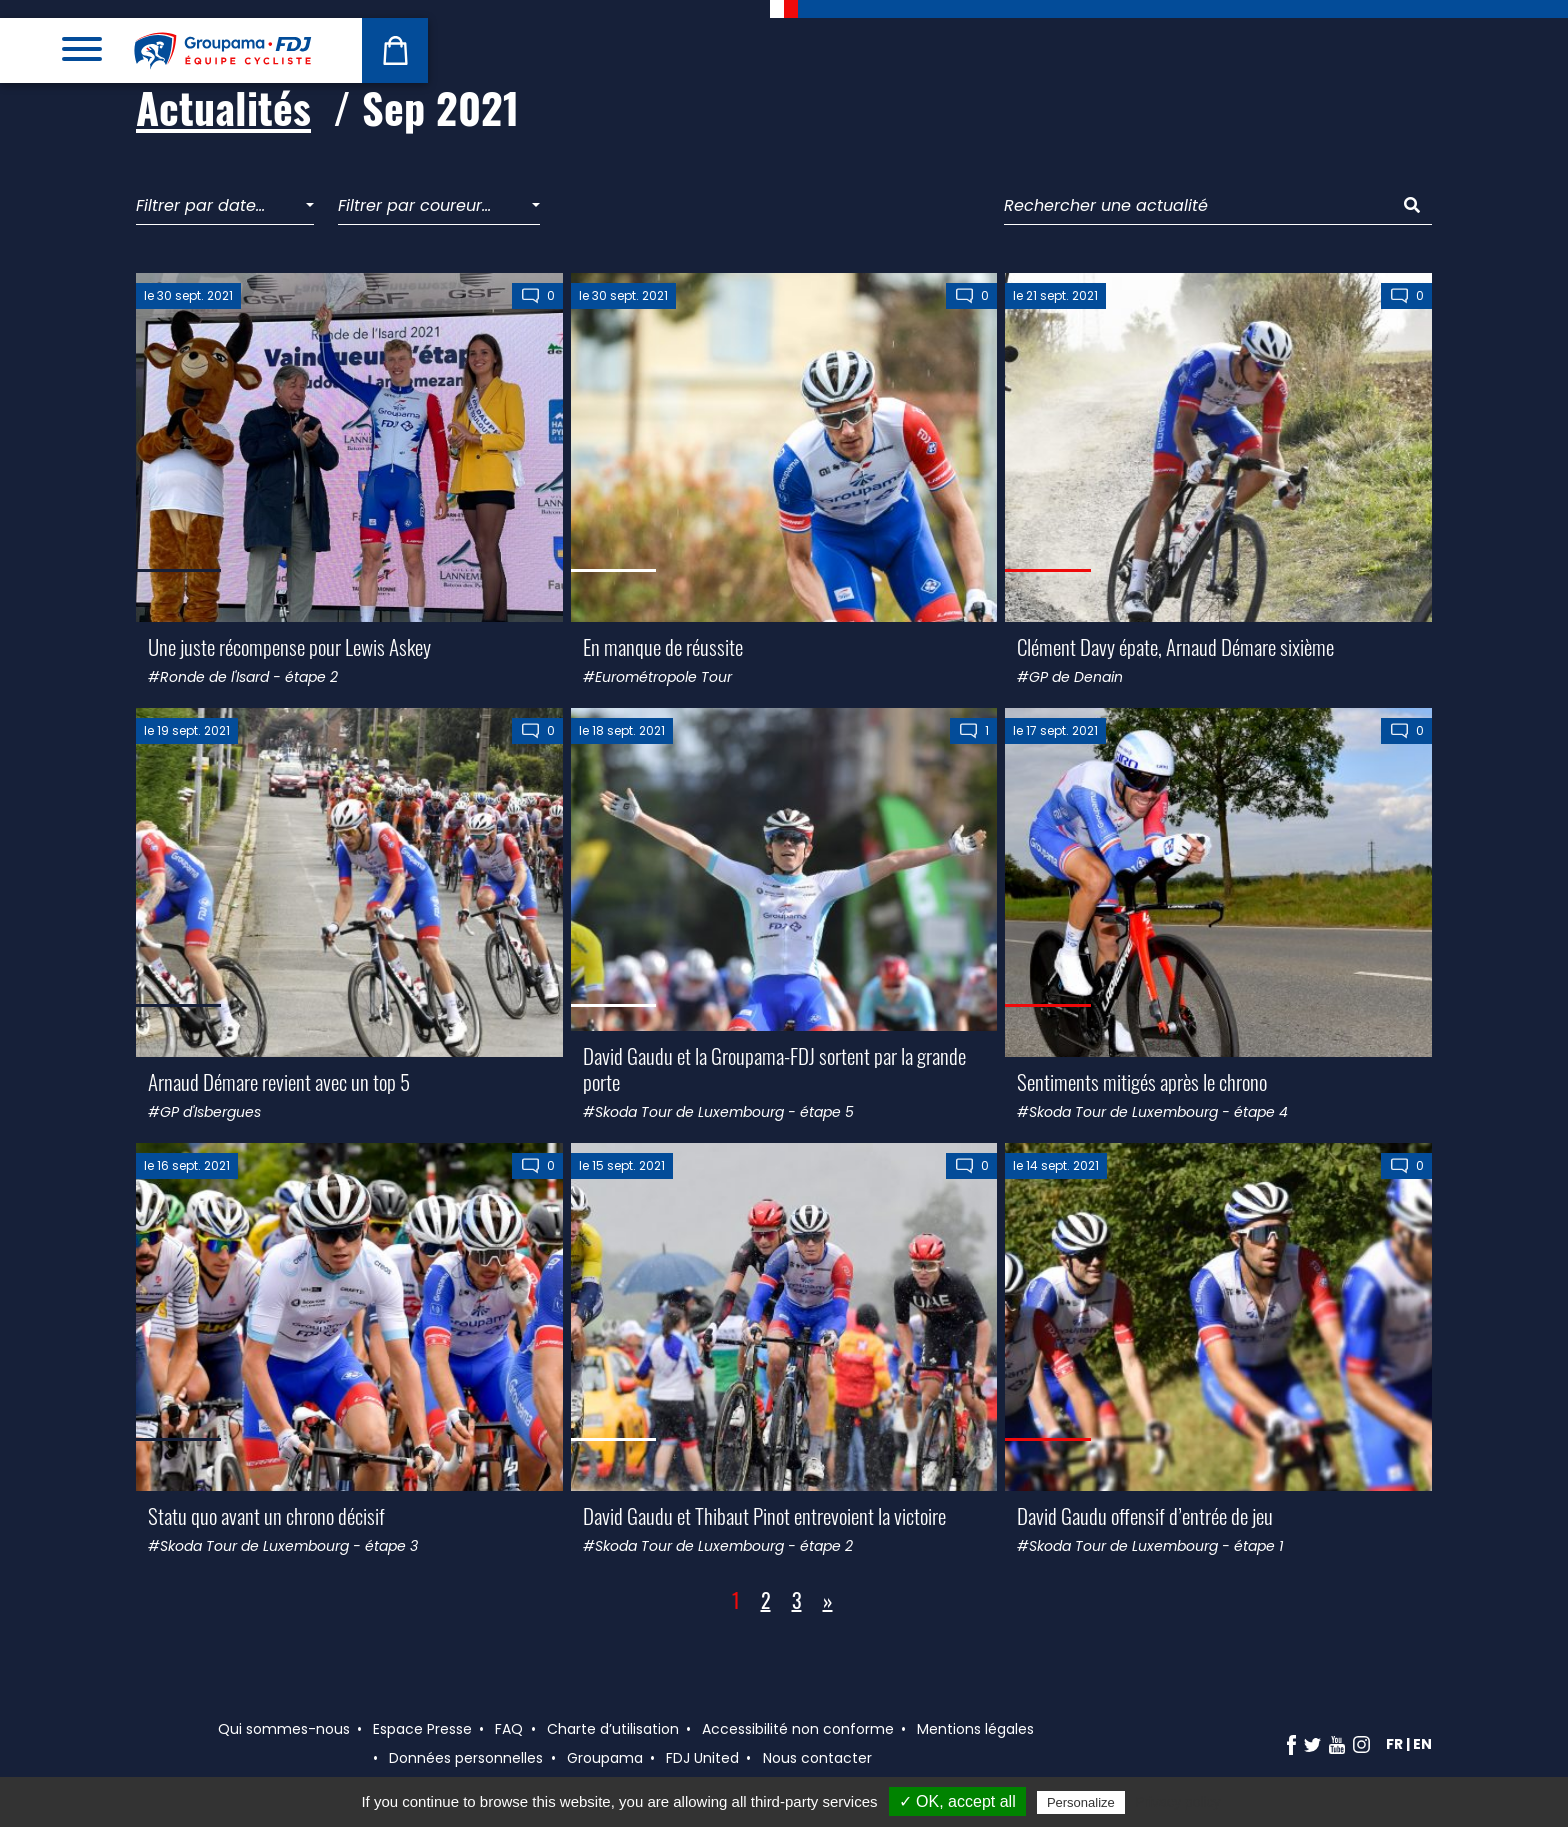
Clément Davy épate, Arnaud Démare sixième (1175, 646)
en (1422, 1744)
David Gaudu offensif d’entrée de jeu (1145, 1515)
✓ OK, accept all (957, 1801)
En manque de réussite (663, 646)
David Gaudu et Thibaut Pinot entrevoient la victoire (764, 1515)
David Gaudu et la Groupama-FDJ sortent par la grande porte (774, 1068)
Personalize (1081, 1802)
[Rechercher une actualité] (1198, 206)
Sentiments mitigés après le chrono (1142, 1081)
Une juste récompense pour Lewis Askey (289, 646)
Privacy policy (1178, 1802)
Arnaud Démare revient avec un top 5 (279, 1081)
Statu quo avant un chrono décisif (266, 1515)
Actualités (223, 107)
